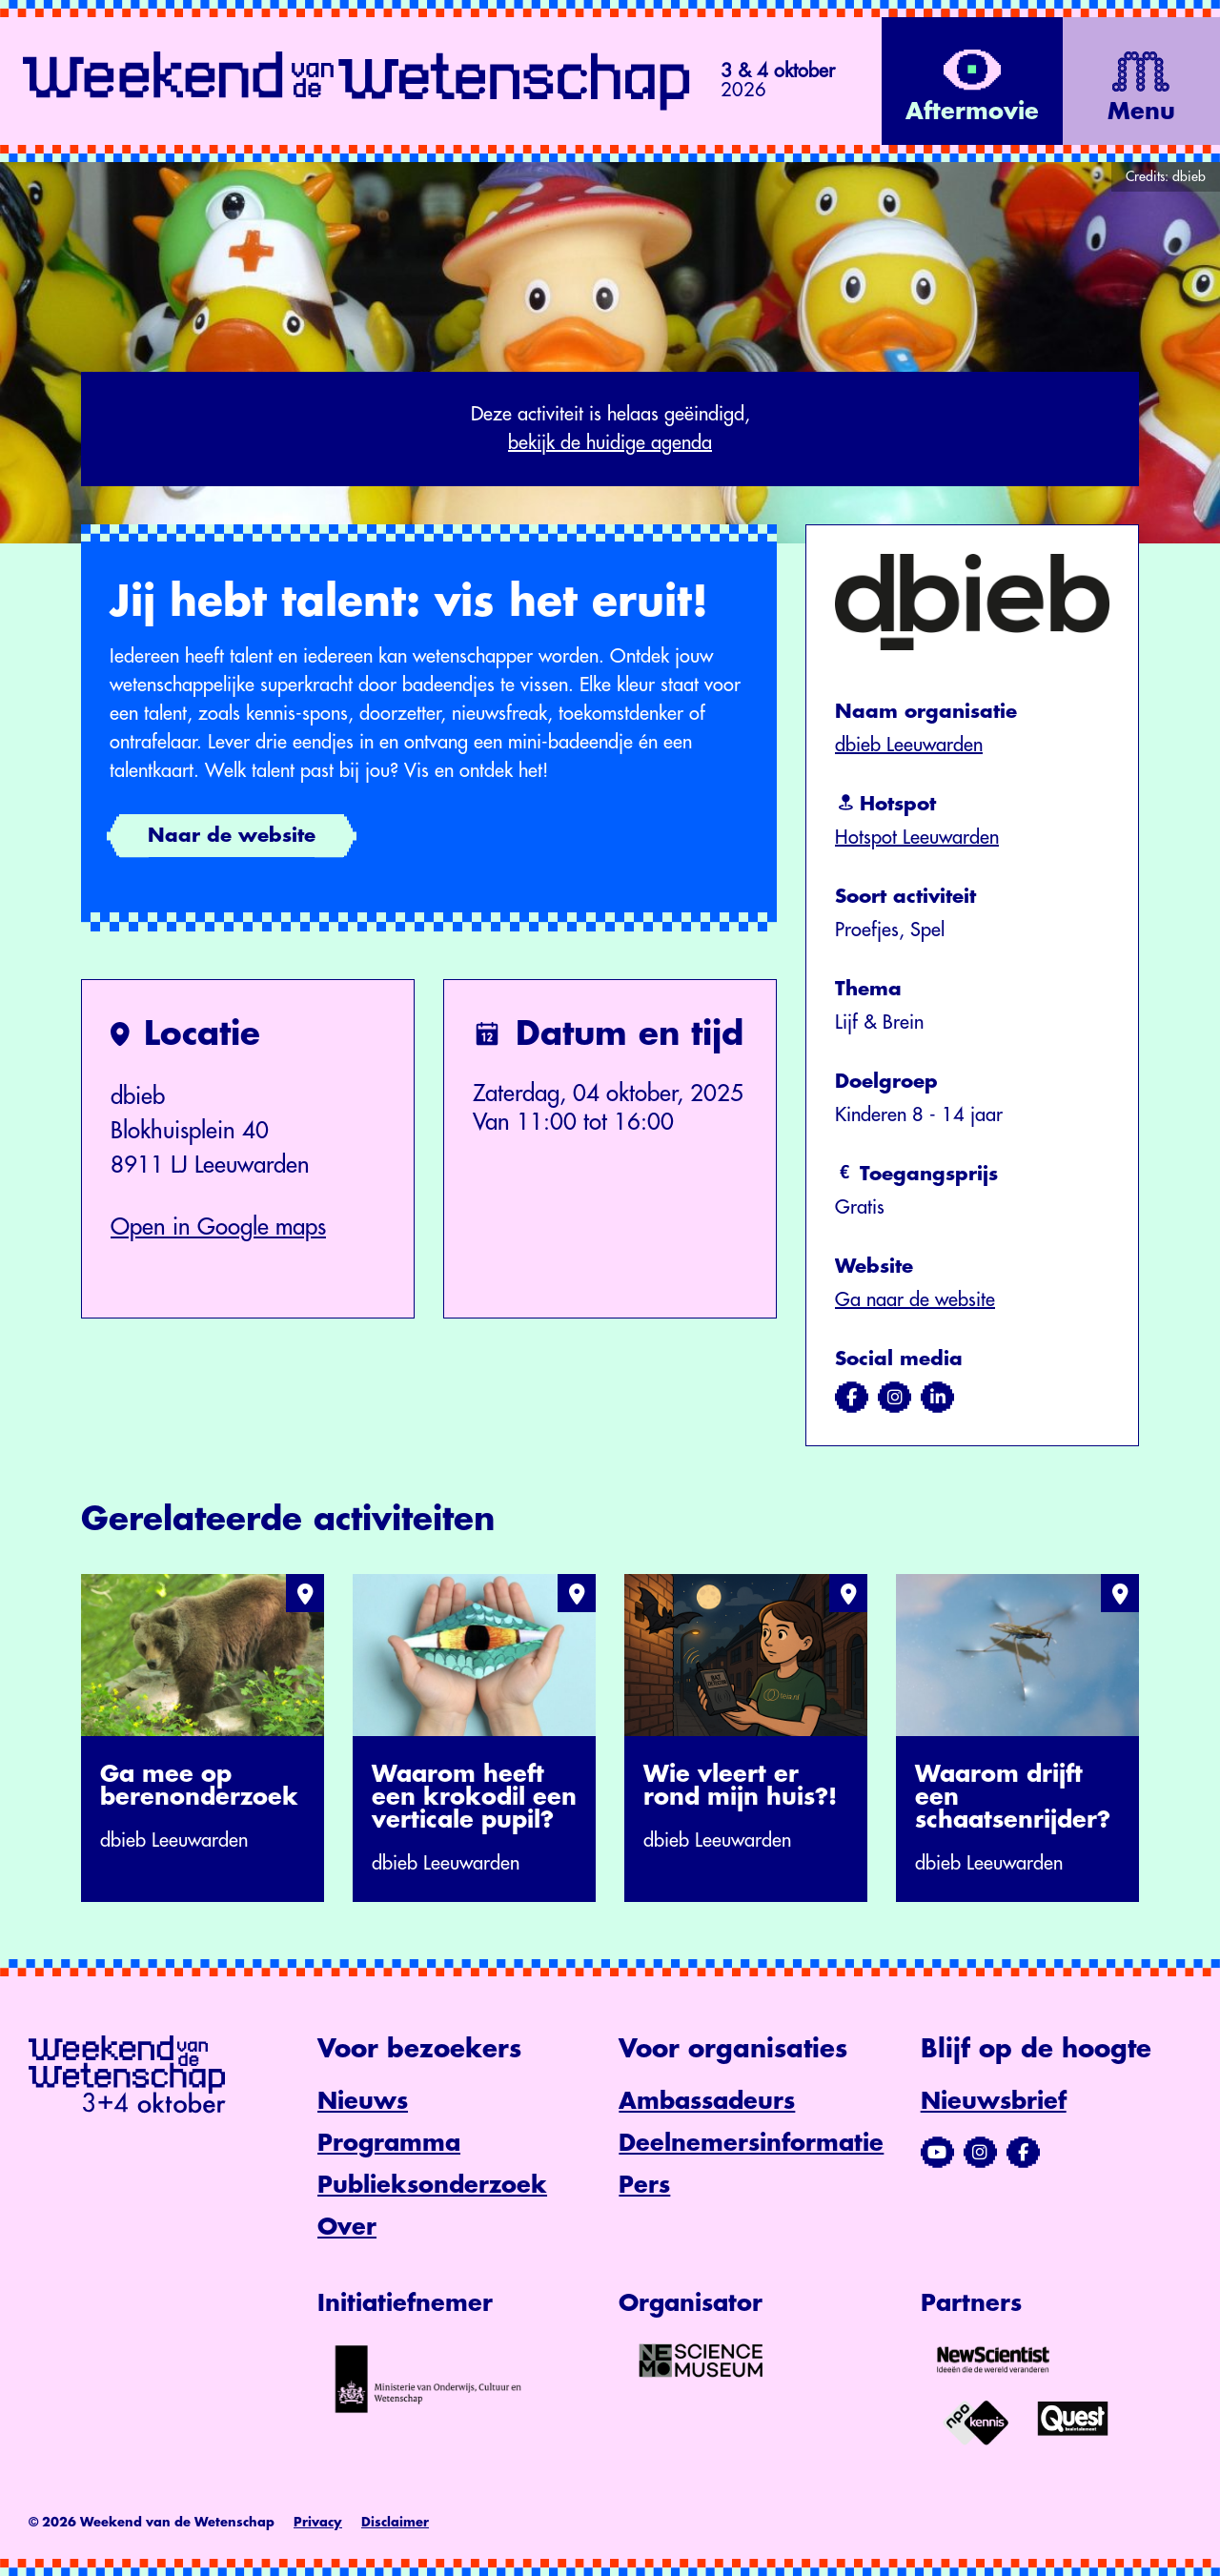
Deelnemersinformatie (751, 2143)
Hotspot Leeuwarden (917, 838)
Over (346, 2227)
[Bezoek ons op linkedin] (937, 1398)
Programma (388, 2143)
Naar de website (231, 836)
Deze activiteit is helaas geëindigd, (610, 431)
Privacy (318, 2522)
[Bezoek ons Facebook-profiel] (1023, 2153)
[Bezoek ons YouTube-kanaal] (937, 2153)
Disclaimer (395, 2522)
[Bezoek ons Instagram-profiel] (980, 2153)
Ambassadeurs (707, 2101)
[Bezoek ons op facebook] (851, 1398)
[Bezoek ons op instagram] (894, 1398)
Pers (644, 2185)
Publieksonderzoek (432, 2185)
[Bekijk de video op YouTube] (967, 81)
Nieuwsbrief (994, 2101)
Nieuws (362, 2101)
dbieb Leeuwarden (909, 745)
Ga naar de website (915, 1300)
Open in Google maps (218, 1227)
